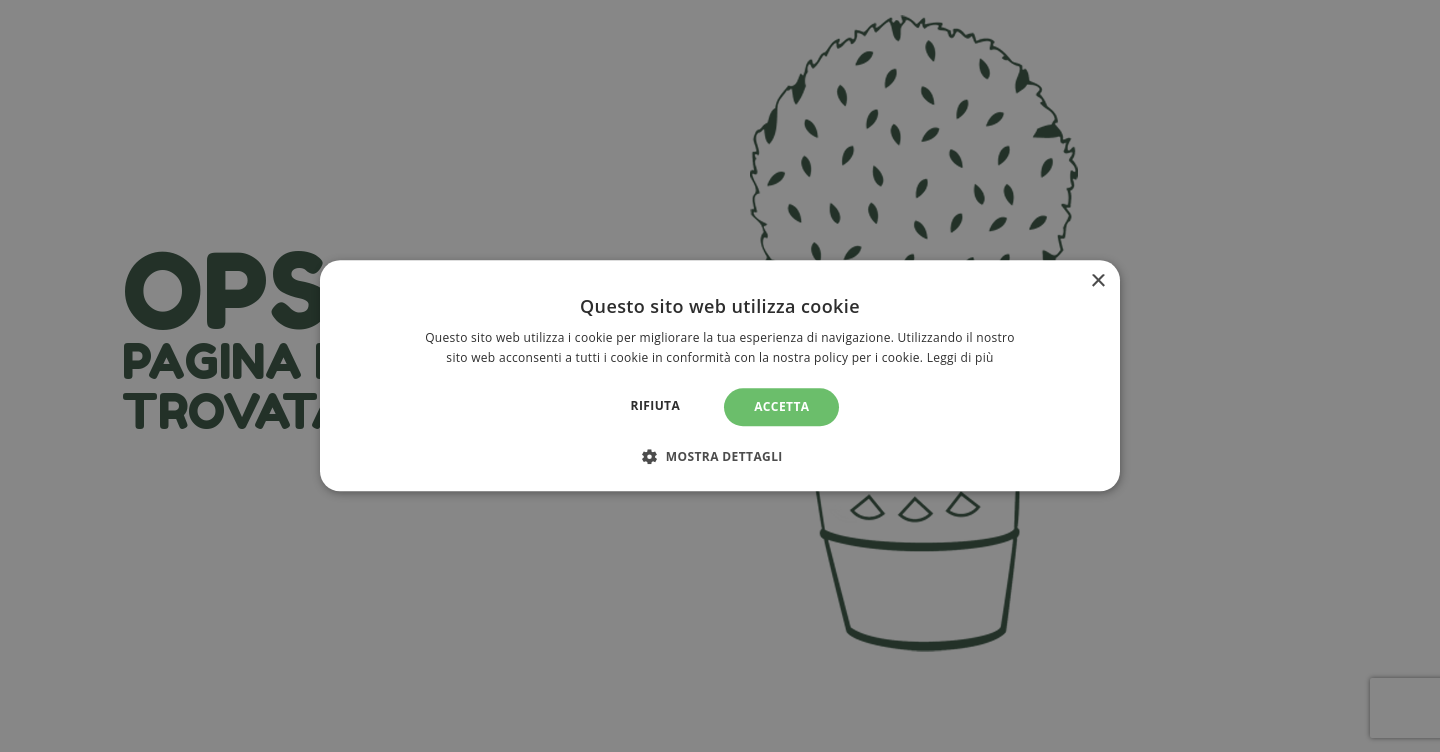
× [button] (1097, 281)
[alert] (720, 376)
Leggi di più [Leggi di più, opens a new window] (960, 358)
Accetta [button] (781, 406)
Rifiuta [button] (656, 405)
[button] (720, 457)
